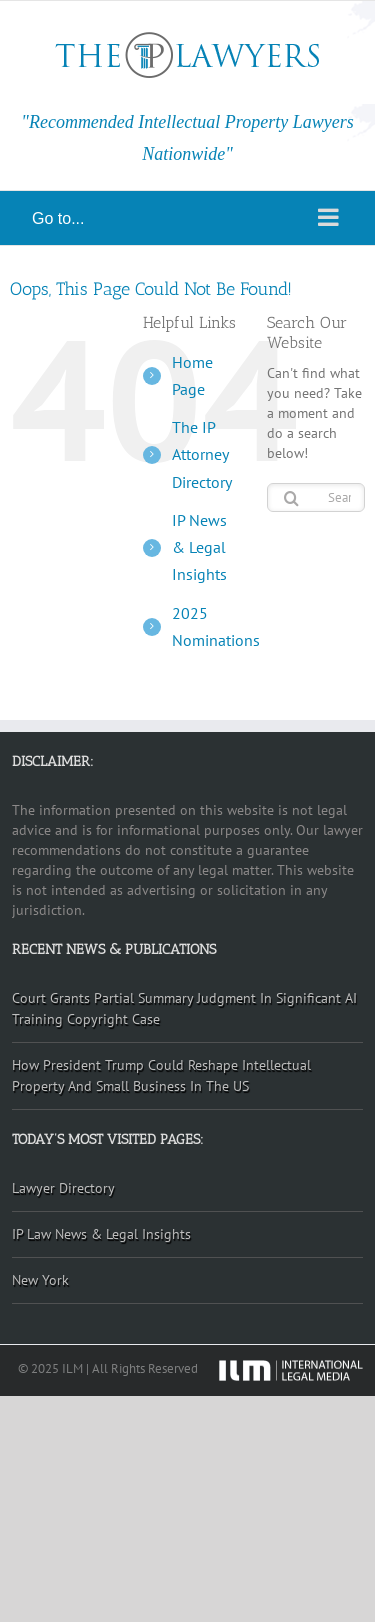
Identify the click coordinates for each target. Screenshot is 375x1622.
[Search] (292, 498)
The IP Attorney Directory (202, 454)
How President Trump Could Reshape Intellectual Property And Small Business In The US (161, 1075)
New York (40, 1280)
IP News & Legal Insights (199, 547)
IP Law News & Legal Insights (101, 1234)
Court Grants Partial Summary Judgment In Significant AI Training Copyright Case (184, 1008)
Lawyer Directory (63, 1188)
